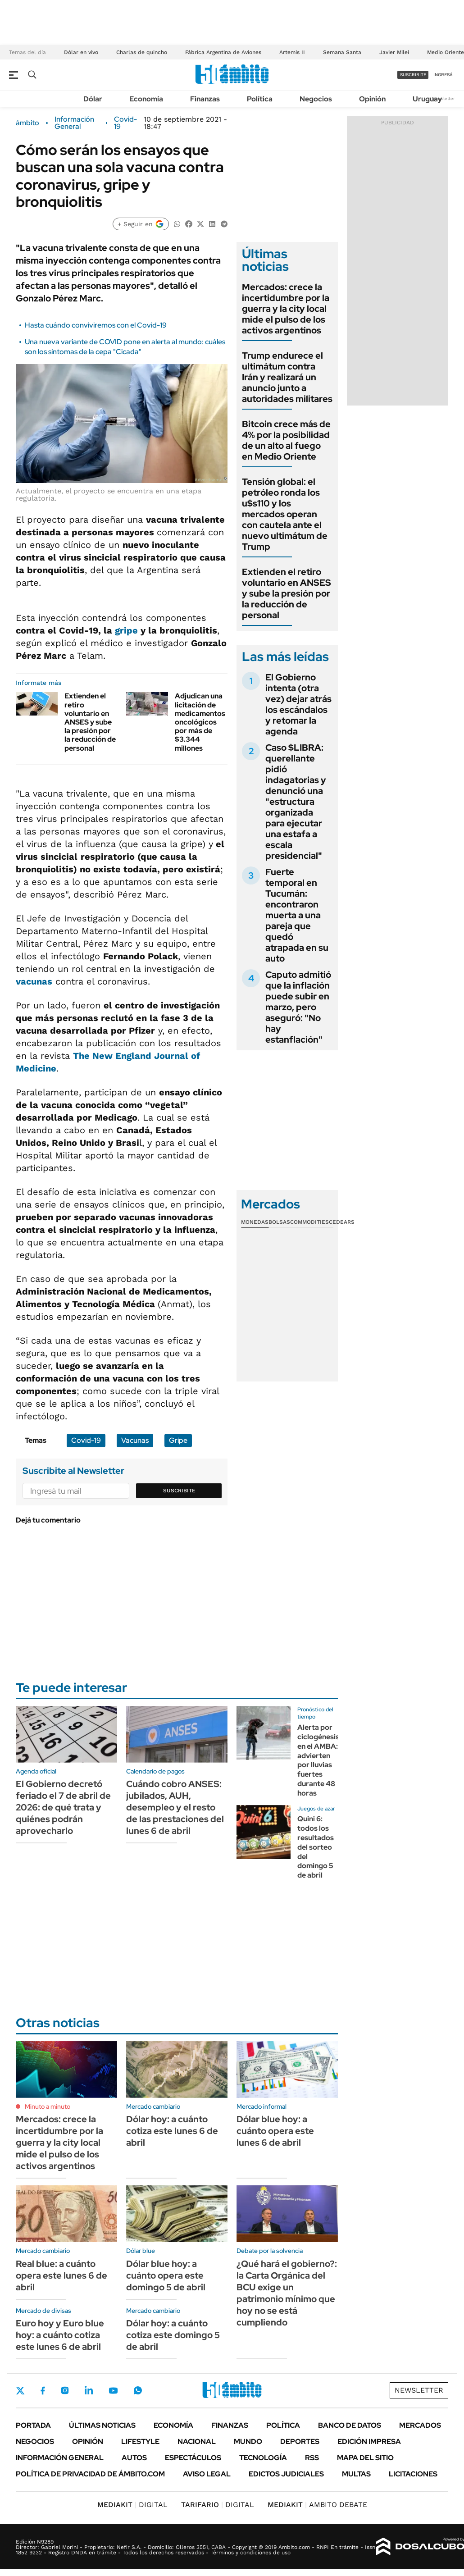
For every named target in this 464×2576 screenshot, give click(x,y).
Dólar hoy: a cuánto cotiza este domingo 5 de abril (173, 2335)
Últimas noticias (102, 2425)
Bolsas (279, 1222)
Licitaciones (413, 2474)
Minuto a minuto (47, 2106)
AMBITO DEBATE (317, 2504)
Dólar (92, 99)
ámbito (27, 123)
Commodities (309, 1222)
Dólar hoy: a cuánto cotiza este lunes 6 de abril (172, 2130)
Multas (356, 2474)
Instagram (65, 2390)
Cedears (342, 1222)
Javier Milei (394, 52)
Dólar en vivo (81, 52)
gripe (126, 630)
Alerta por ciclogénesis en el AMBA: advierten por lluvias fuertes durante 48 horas (318, 1760)
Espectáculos (193, 2457)
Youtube (113, 2390)
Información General (74, 123)
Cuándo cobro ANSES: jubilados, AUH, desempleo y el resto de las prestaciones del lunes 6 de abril (175, 1807)
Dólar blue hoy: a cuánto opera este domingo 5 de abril (165, 2275)
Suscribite (179, 1490)
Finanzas (205, 99)
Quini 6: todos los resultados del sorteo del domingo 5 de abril (315, 1847)
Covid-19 (125, 123)
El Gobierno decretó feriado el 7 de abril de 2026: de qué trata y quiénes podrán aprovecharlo (63, 1807)
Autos (134, 2457)
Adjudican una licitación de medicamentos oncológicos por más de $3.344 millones (200, 721)
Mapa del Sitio (365, 2457)
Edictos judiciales (286, 2474)
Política (260, 99)
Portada (33, 2425)
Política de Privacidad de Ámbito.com (90, 2474)
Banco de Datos (349, 2425)
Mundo (248, 2441)
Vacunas (135, 1440)
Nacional (196, 2441)
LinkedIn (89, 2390)
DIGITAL (132, 2504)
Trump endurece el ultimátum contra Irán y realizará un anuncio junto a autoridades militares (287, 377)
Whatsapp (138, 2390)
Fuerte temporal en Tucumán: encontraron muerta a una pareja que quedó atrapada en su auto (296, 915)
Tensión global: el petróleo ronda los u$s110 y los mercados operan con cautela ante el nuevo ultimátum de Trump (285, 514)
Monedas (254, 1222)
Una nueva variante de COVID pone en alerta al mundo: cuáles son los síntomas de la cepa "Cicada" (125, 346)
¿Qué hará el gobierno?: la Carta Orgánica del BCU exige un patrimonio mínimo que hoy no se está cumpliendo (287, 2293)
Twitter (20, 2390)
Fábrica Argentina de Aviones (223, 52)
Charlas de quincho (141, 52)
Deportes (299, 2441)
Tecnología (263, 2457)
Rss (312, 2457)
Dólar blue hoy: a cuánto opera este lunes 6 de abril (275, 2130)
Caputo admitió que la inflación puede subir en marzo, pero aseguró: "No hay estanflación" (298, 1007)
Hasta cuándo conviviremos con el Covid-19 (96, 325)
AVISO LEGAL (207, 2474)
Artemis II (292, 52)
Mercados (420, 2425)
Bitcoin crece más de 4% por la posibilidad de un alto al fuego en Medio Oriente (286, 440)
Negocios (316, 99)
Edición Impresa (369, 2441)
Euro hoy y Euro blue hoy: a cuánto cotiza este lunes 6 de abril (60, 2335)
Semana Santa (342, 52)
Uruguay (427, 99)
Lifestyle (140, 2441)
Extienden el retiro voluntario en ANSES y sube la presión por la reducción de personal (90, 721)
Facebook (43, 2390)
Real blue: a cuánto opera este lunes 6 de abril (61, 2275)
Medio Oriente (445, 52)
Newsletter (443, 98)
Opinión (372, 99)
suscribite (413, 74)
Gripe (178, 1440)
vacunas (34, 981)
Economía (146, 99)
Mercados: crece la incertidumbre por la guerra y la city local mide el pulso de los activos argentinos (285, 308)
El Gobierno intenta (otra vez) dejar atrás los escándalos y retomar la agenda (298, 704)
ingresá (443, 74)
